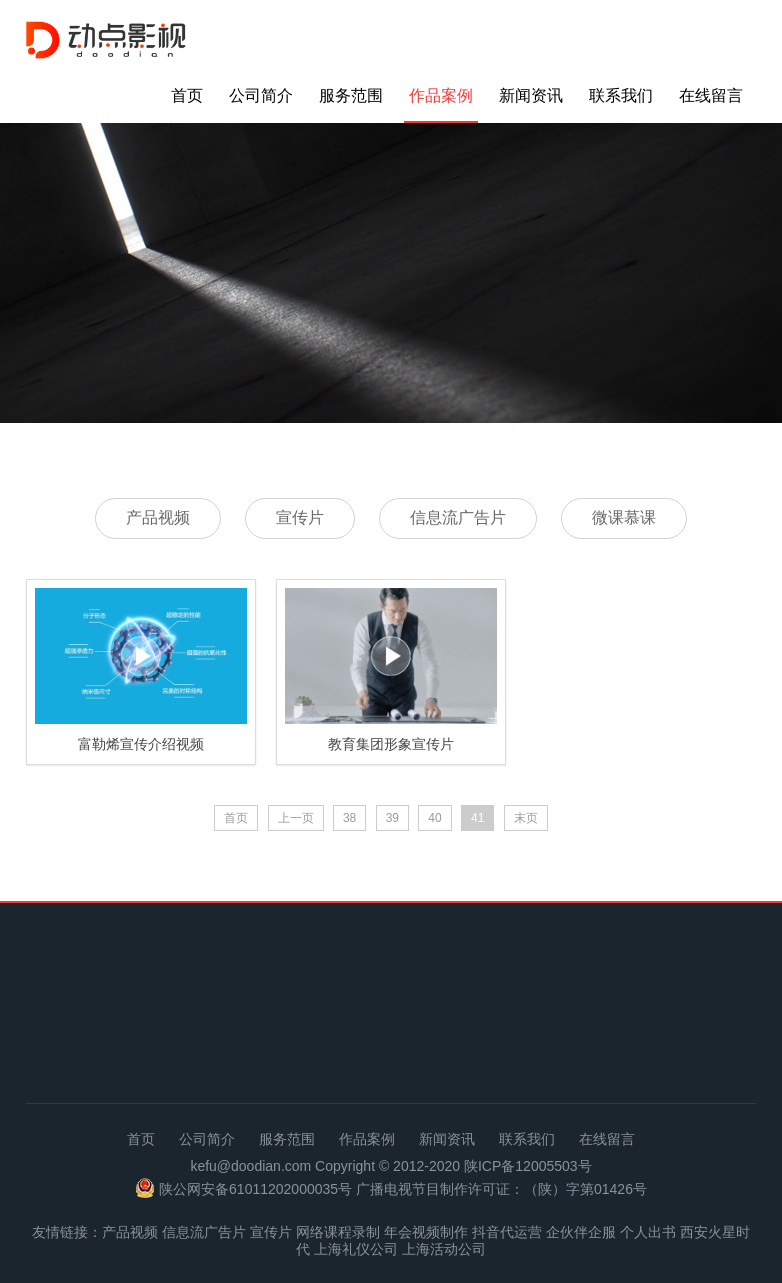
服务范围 (351, 95)
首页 (187, 95)
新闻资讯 (531, 95)
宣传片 (300, 517)
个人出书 (648, 1232)
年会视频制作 (426, 1232)
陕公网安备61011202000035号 (255, 1189)
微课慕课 (624, 517)
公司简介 (261, 95)
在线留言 (711, 95)
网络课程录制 (338, 1232)
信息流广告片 (458, 517)
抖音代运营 (507, 1232)
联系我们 (621, 95)
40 (434, 818)
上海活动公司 (444, 1249)
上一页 (296, 818)
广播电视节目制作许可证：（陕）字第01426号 (501, 1189)
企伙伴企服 (581, 1232)
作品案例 (441, 95)
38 (349, 818)
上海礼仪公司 (356, 1249)
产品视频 (158, 517)
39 (392, 818)
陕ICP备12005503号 (528, 1166)
